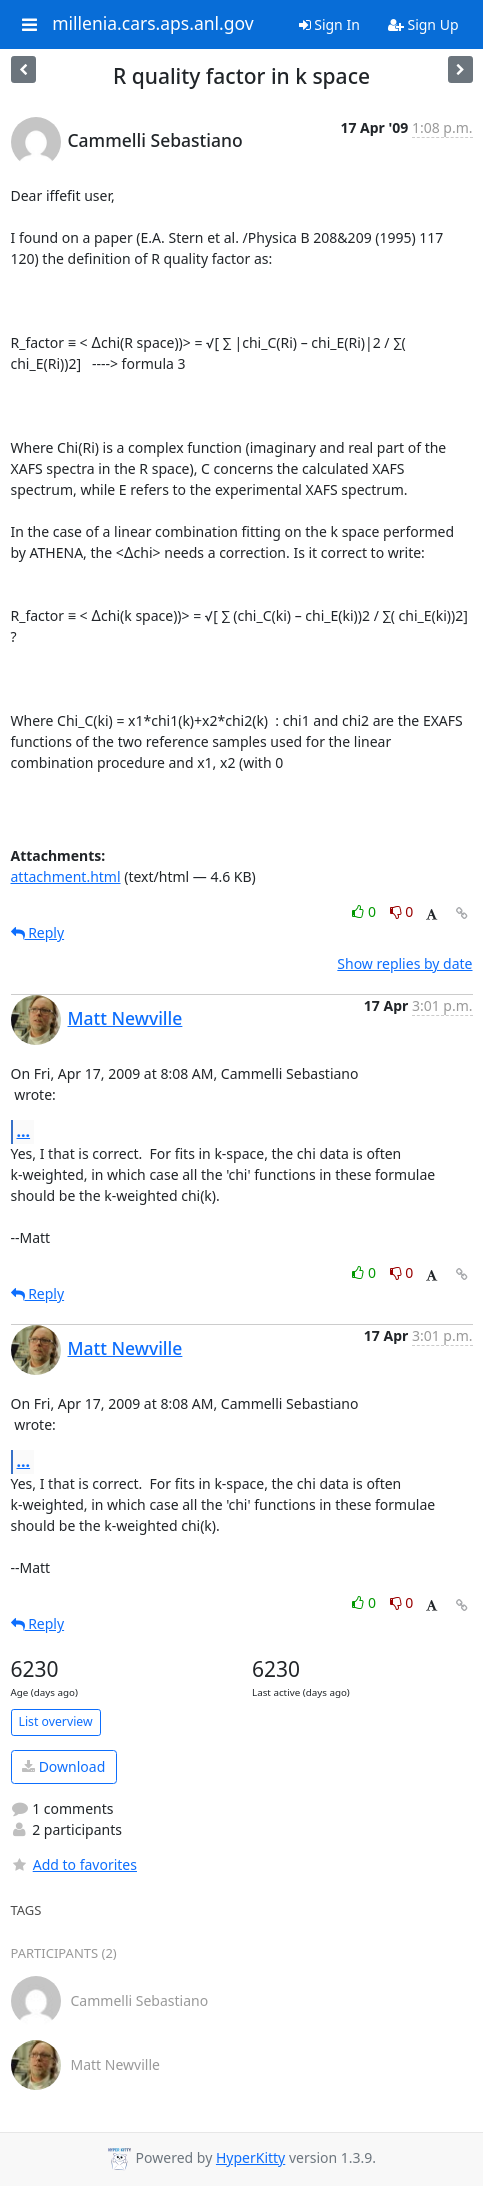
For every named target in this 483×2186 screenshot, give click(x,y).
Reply (38, 932)
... (24, 1131)
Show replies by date (404, 963)
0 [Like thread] (365, 911)
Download (63, 1766)
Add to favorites (74, 1864)
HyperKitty (250, 2157)
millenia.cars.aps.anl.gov (153, 24)
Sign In (329, 24)
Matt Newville (125, 1018)
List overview (56, 1721)
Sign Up (423, 24)
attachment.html (66, 876)
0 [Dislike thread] (402, 911)
